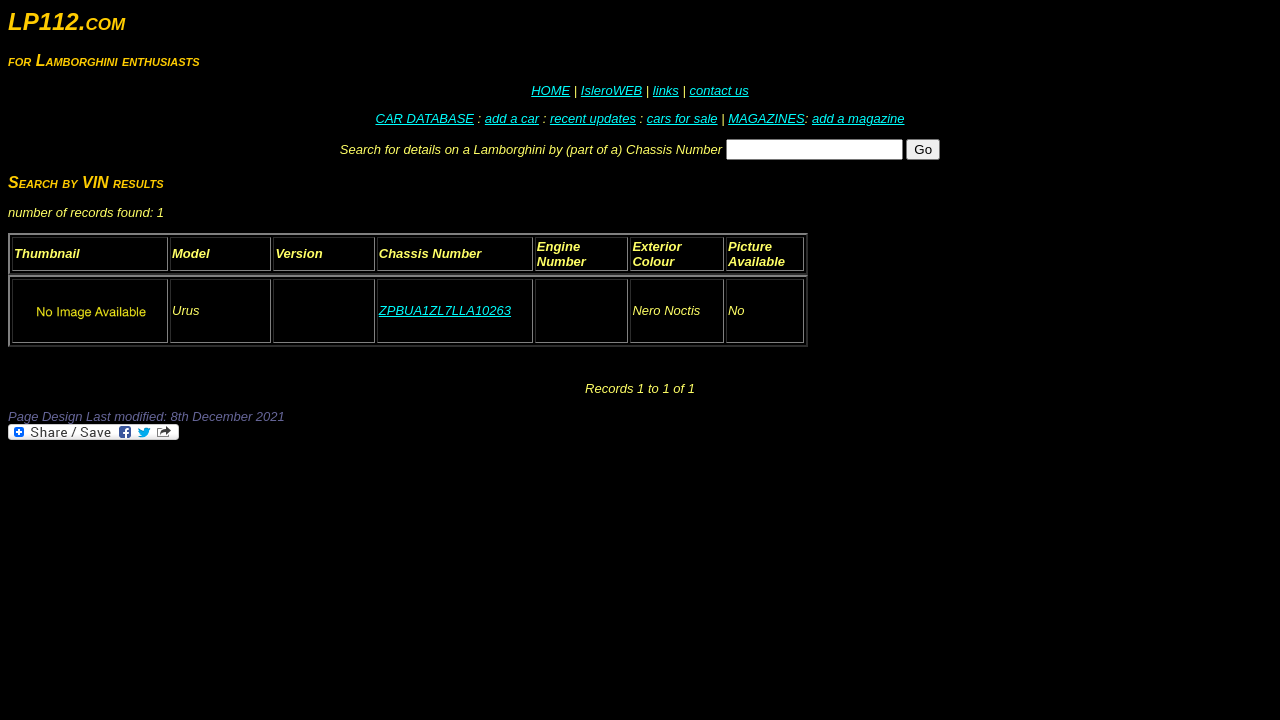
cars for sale (682, 118)
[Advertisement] (372, 498)
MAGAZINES (766, 118)
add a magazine (858, 118)
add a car (512, 118)
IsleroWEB (611, 90)
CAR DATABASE (425, 118)
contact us (718, 90)
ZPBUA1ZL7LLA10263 (445, 310)
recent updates (593, 118)
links (666, 90)
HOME (550, 90)
